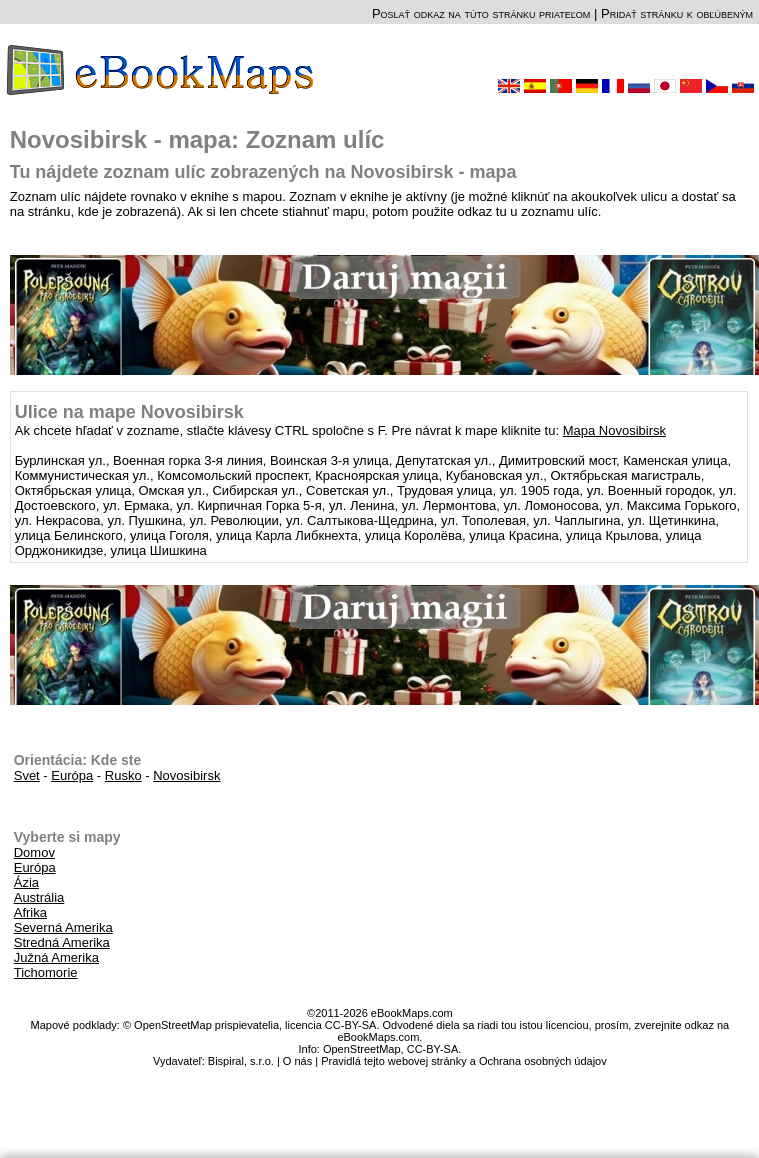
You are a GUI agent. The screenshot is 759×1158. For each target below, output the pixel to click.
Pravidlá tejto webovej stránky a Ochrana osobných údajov (464, 1061)
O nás (297, 1061)
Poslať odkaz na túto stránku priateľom (481, 13)
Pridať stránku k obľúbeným (677, 13)
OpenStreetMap (362, 1049)
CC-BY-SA (433, 1049)
